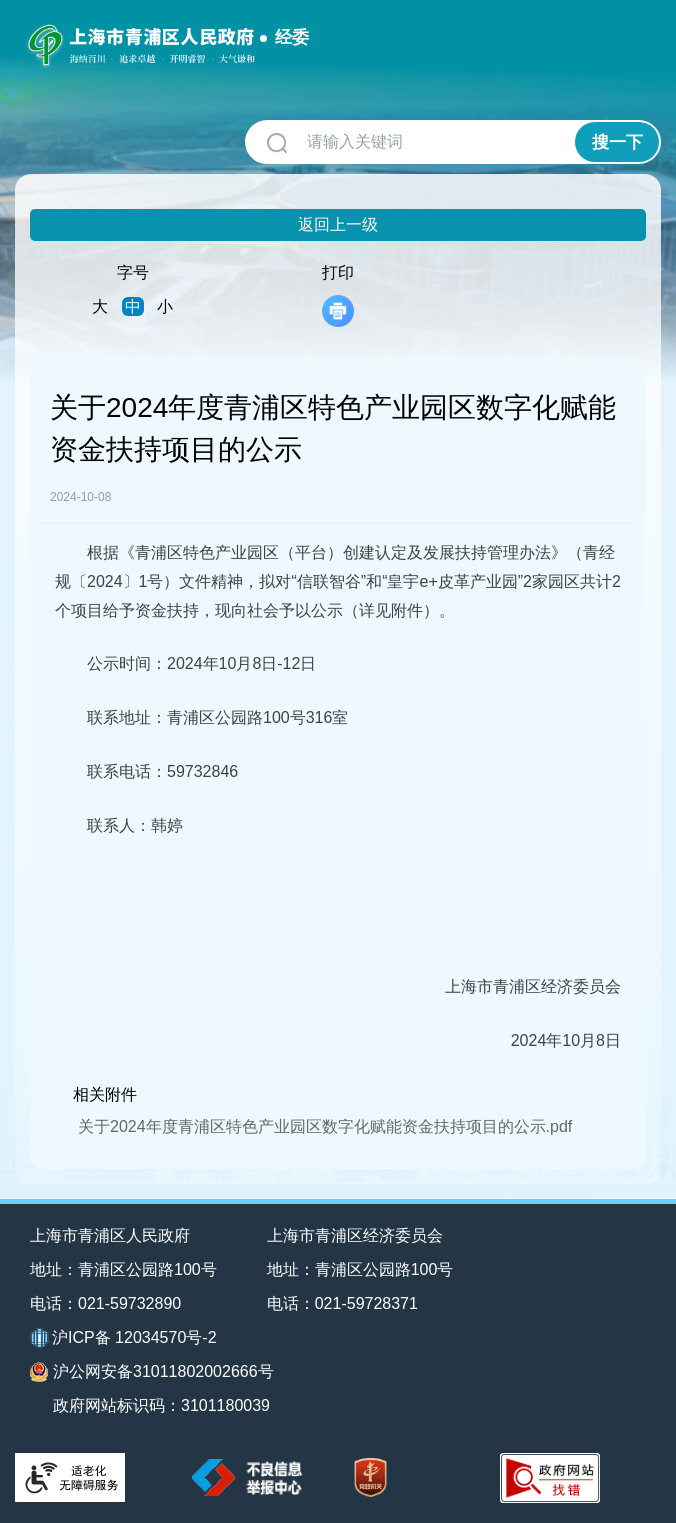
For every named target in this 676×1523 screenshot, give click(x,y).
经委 (292, 37)
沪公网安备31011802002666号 (152, 1372)
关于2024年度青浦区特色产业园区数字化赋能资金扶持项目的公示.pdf (325, 1126)
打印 (338, 295)
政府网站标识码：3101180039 (161, 1405)
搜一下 (617, 142)
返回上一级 (338, 224)
